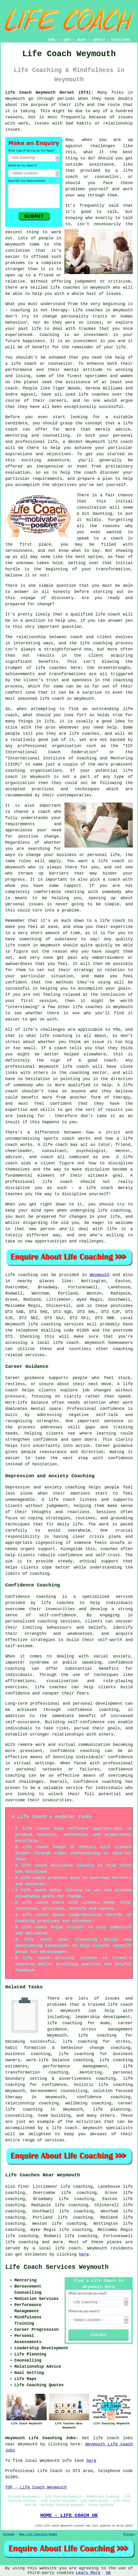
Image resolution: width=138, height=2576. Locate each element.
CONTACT (99, 40)
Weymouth (99, 1275)
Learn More (88, 2573)
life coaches (65, 287)
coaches (100, 394)
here (84, 2254)
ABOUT (82, 40)
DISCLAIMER (120, 40)
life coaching (21, 2242)
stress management (107, 2029)
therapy (59, 310)
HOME (52, 40)
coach (90, 472)
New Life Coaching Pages (38, 2534)
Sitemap (8, 2534)
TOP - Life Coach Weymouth (36, 2487)
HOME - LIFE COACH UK (69, 2515)
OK (108, 2573)
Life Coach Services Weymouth (57, 2267)
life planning (111, 2109)
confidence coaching (103, 2097)
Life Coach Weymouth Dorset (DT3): (49, 92)
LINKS (66, 40)
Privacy (129, 2534)
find (23, 2186)
